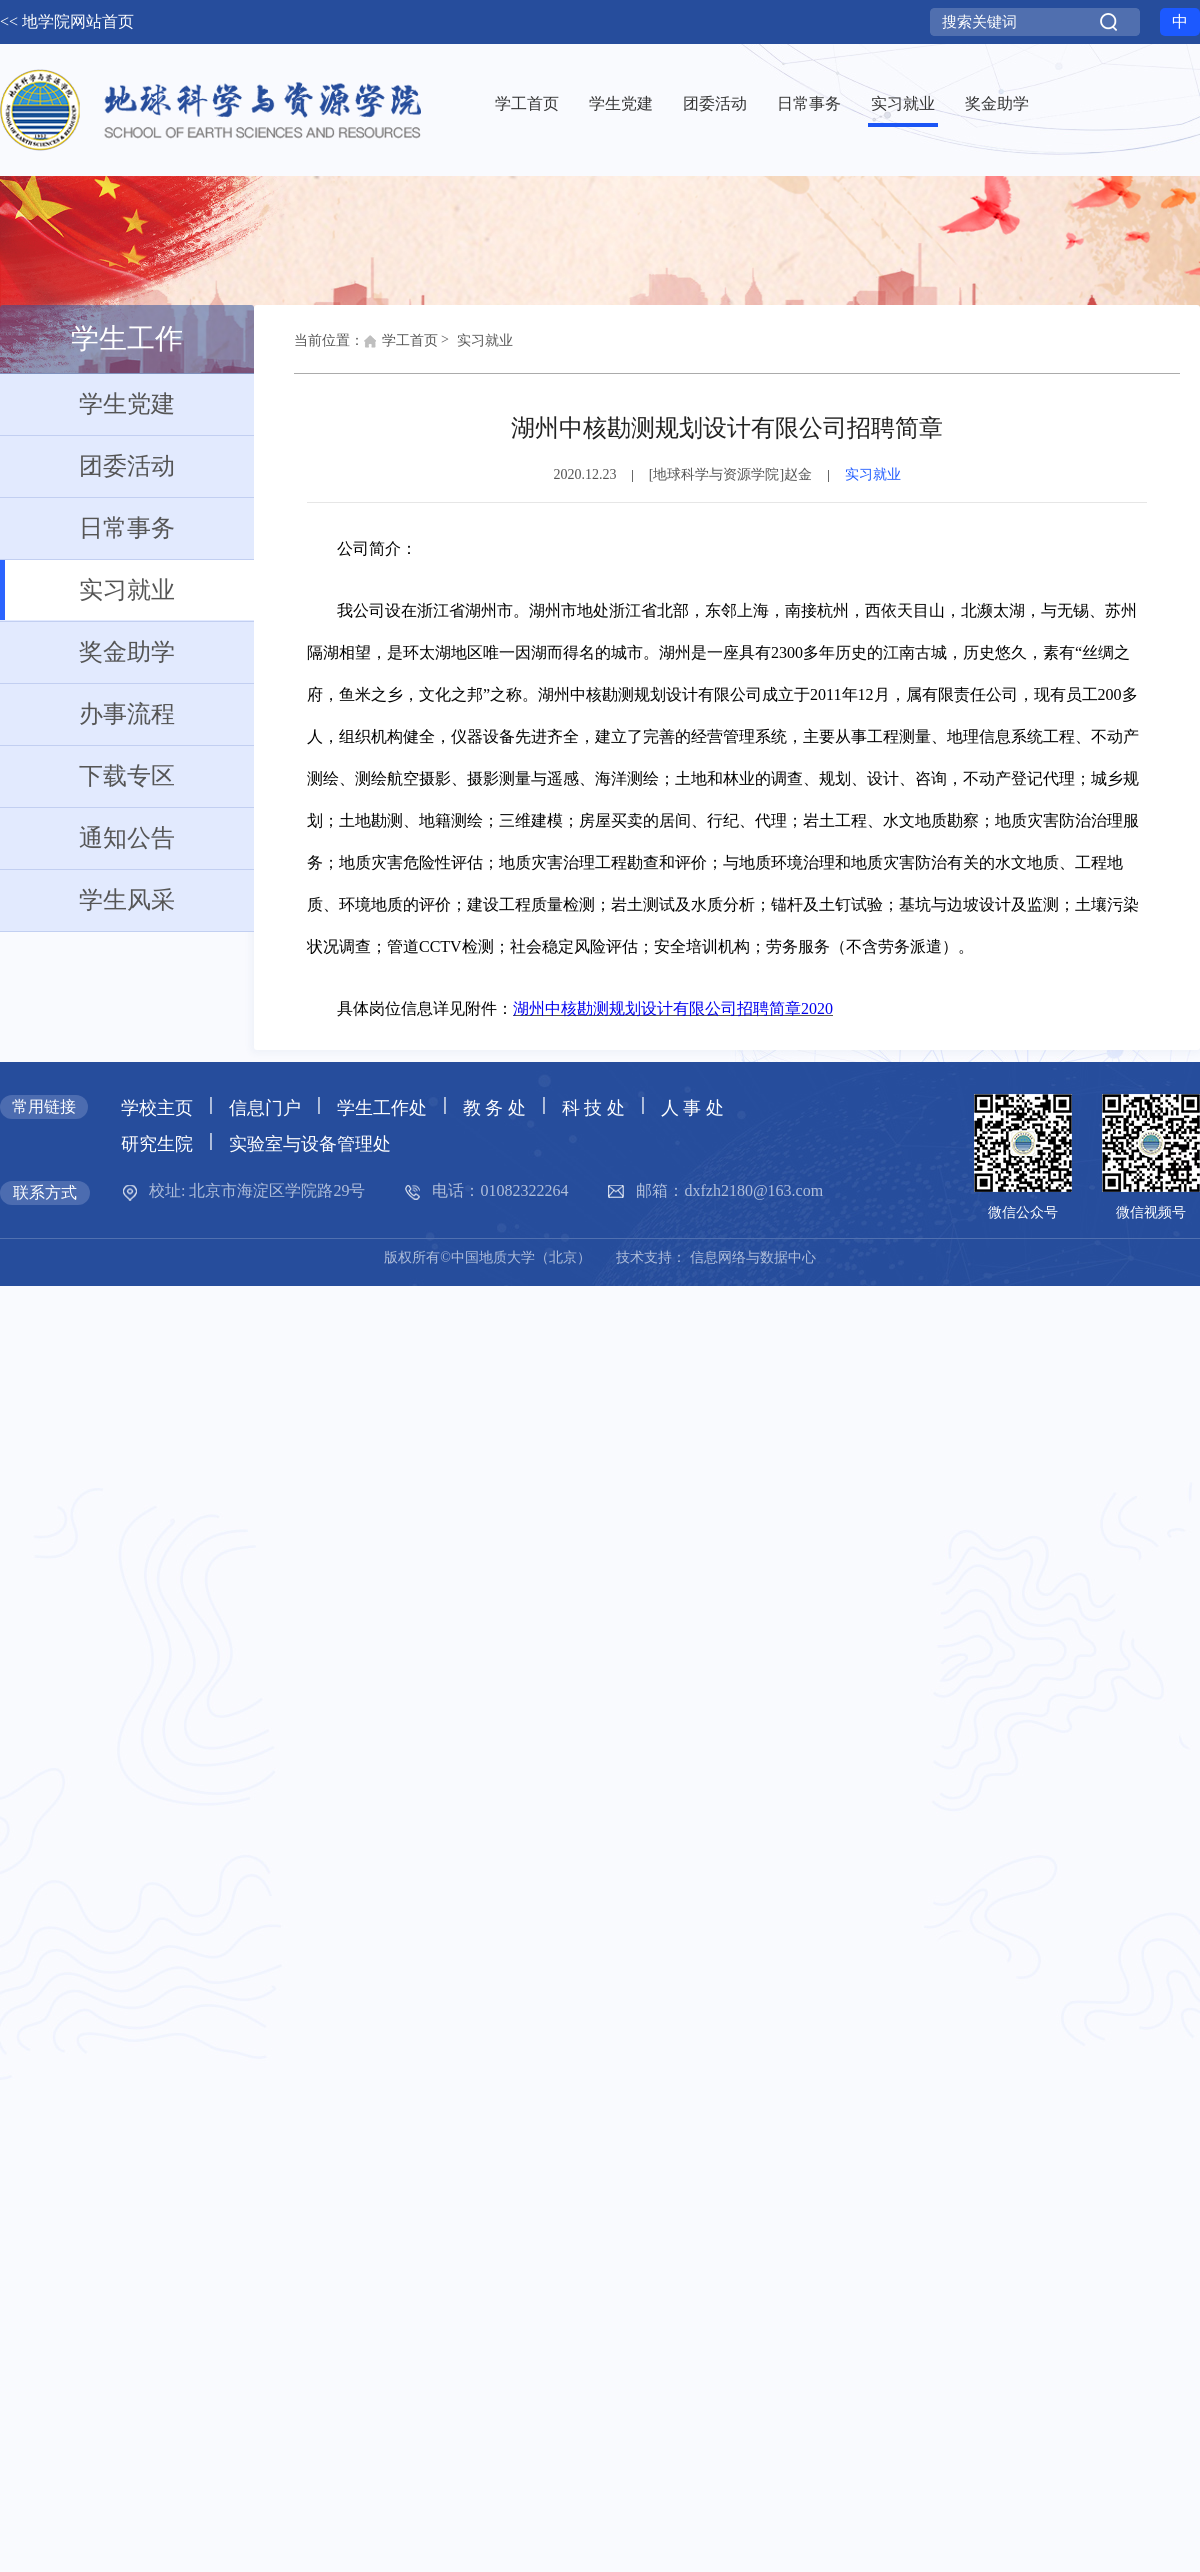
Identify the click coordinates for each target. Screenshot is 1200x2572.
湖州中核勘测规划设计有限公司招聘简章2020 (673, 1008)
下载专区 (87, 776)
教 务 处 (494, 1108)
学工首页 (401, 346)
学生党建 (87, 404)
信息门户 (265, 1108)
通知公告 (87, 838)
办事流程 (87, 714)
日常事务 (87, 528)
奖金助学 (87, 652)
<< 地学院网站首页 (67, 21)
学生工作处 (382, 1108)
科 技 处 (593, 1108)
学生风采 (87, 900)
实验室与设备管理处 (310, 1144)
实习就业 (87, 590)
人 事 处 (692, 1108)
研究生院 (157, 1144)
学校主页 (157, 1108)
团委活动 (87, 466)
